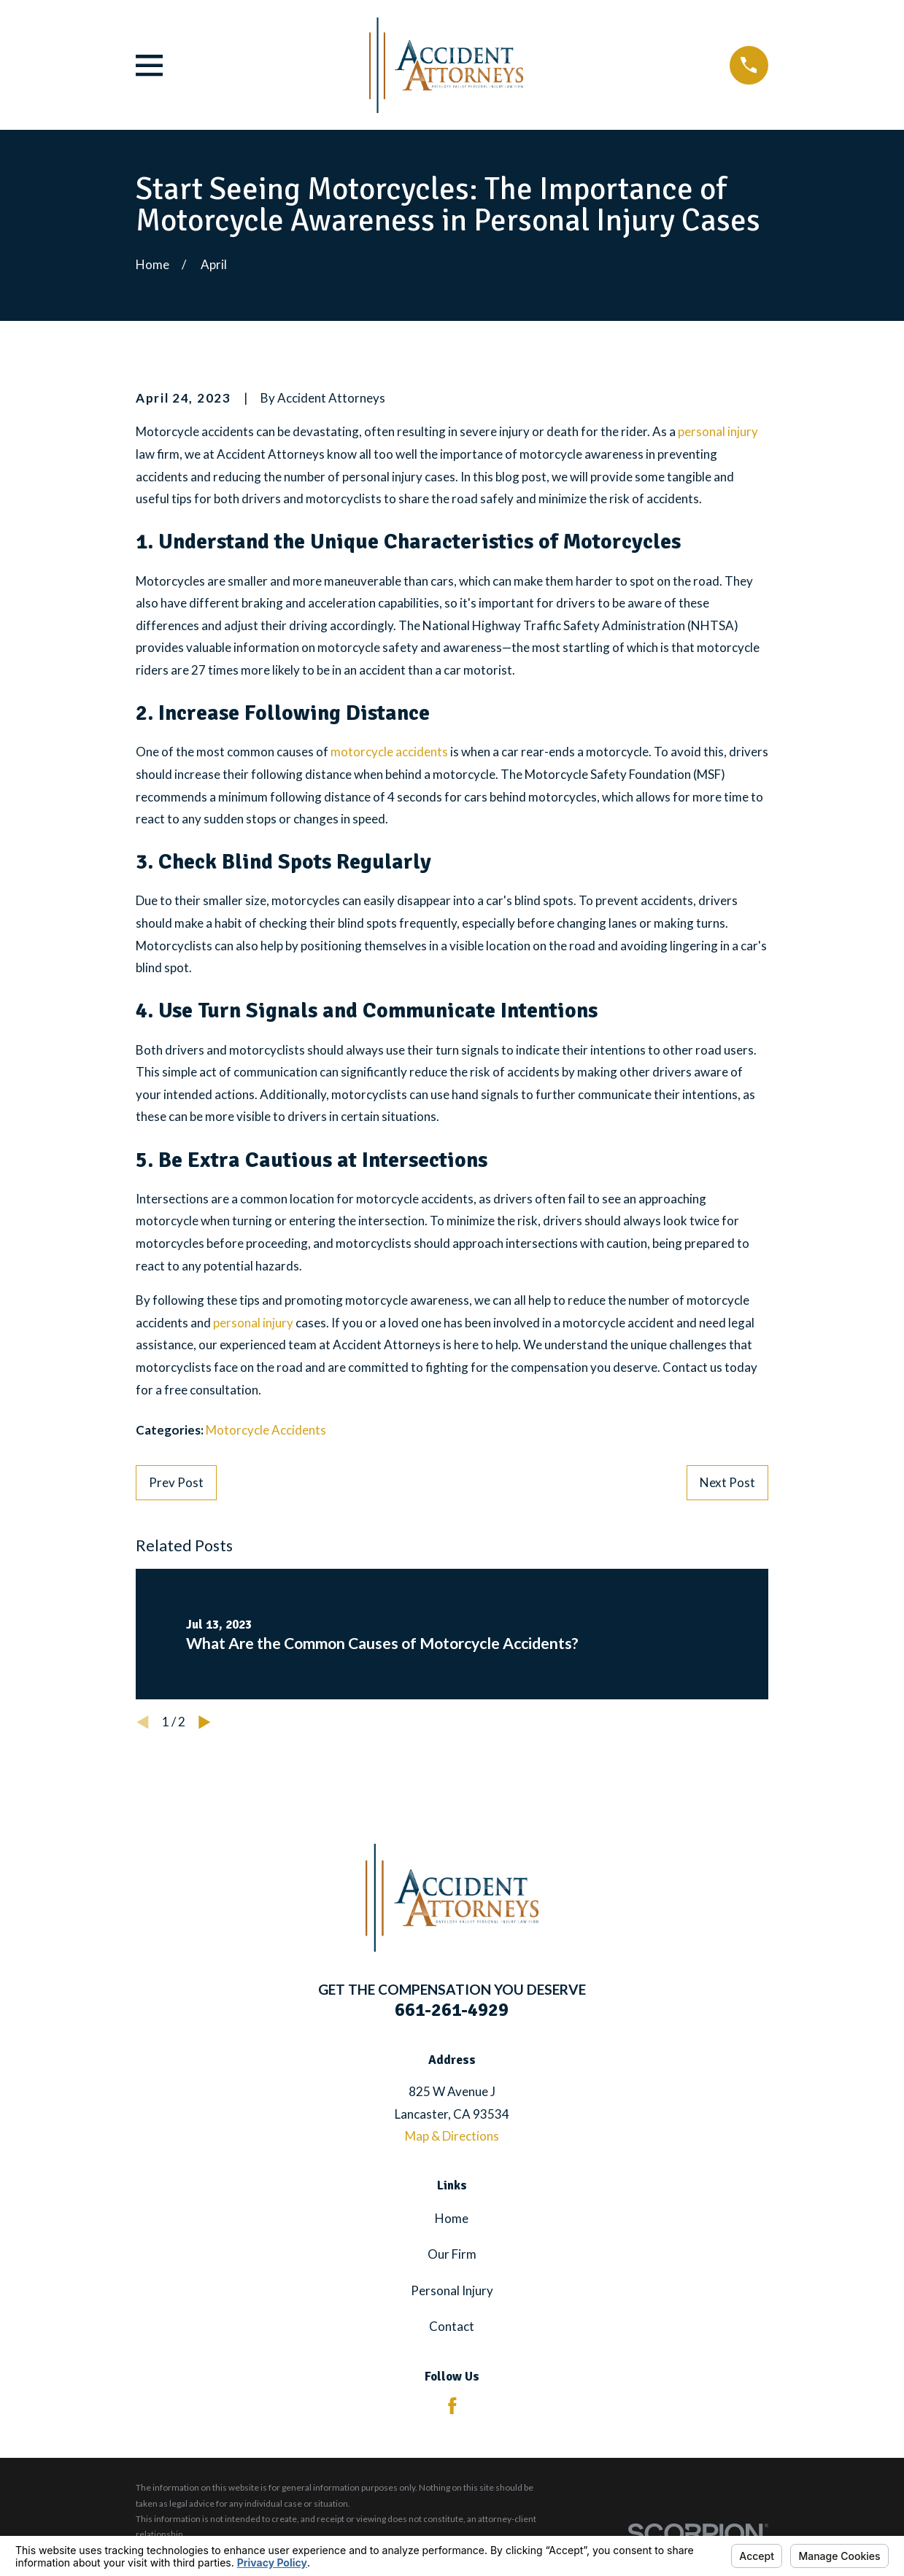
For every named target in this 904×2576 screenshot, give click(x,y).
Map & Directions (452, 2136)
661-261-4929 (452, 2009)
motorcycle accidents (389, 751)
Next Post (727, 1482)
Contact (451, 2326)
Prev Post (176, 1482)
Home (451, 2218)
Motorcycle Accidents (266, 1430)
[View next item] (205, 1722)
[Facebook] (452, 2406)
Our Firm (452, 2254)
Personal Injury (452, 2290)
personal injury (718, 431)
